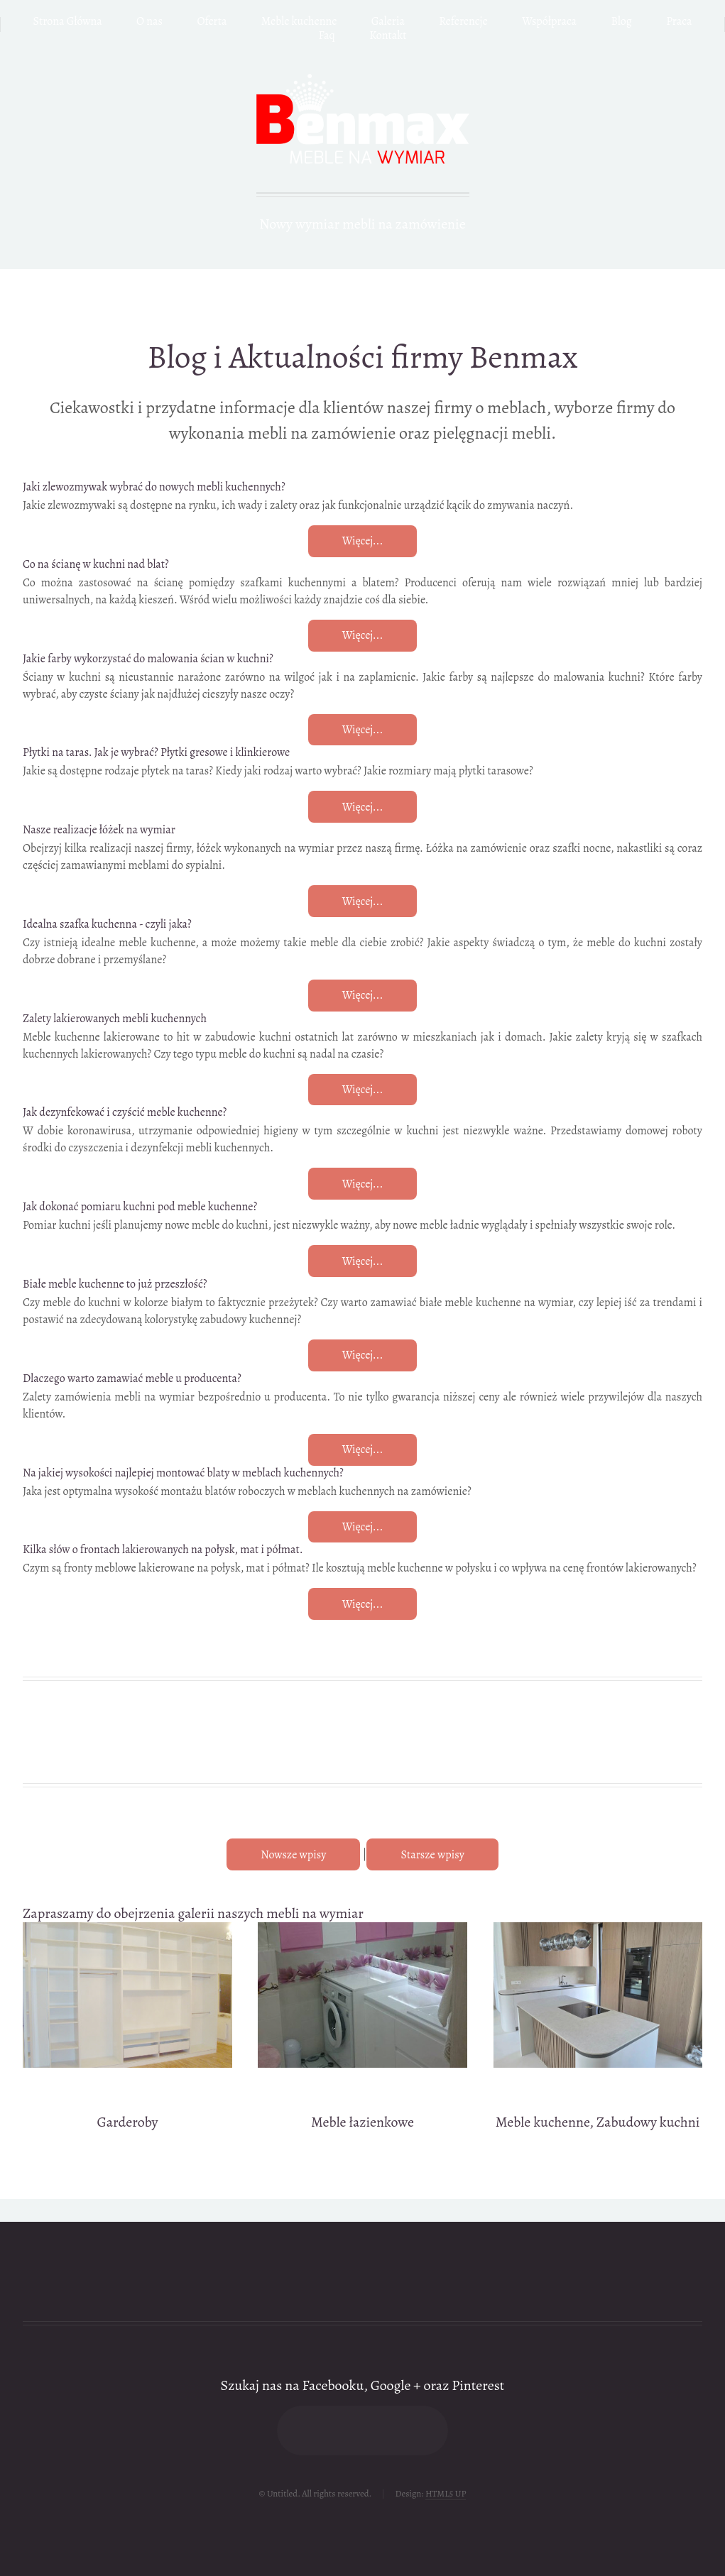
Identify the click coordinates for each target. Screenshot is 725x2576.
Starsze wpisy (432, 1855)
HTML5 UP (446, 2493)
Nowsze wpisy (293, 1855)
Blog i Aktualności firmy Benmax (362, 357)
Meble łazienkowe (362, 2122)
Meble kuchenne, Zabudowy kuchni (598, 2122)
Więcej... (362, 541)
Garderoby (127, 2122)
